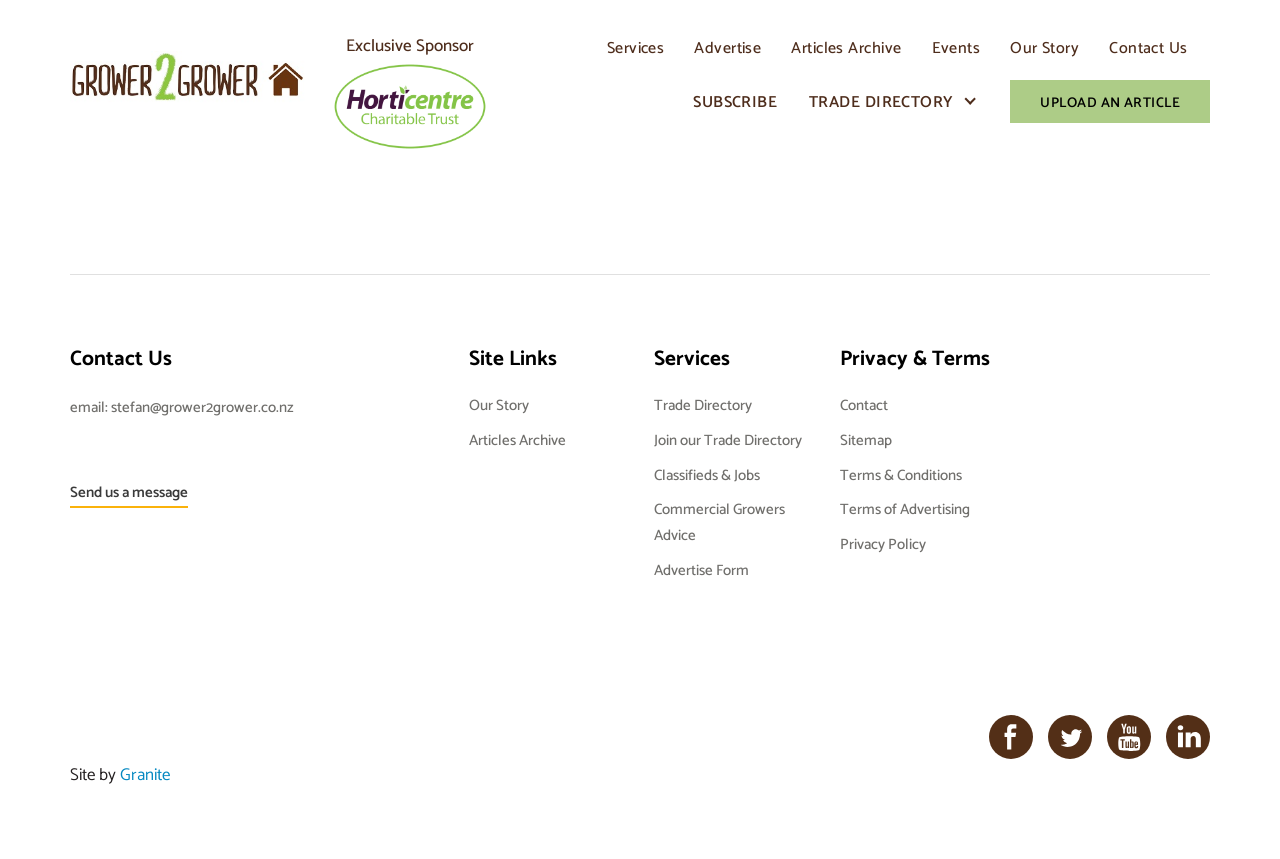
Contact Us (1148, 47)
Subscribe (735, 101)
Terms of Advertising (905, 508)
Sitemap (866, 439)
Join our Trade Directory (728, 439)
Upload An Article (1110, 101)
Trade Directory (881, 101)
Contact (864, 404)
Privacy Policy (883, 543)
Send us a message (129, 491)
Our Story (1044, 47)
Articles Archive (846, 47)
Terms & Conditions (901, 474)
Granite (145, 773)
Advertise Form (701, 569)
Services (636, 47)
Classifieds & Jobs (707, 474)
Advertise (727, 47)
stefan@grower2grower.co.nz (202, 406)
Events (956, 47)
